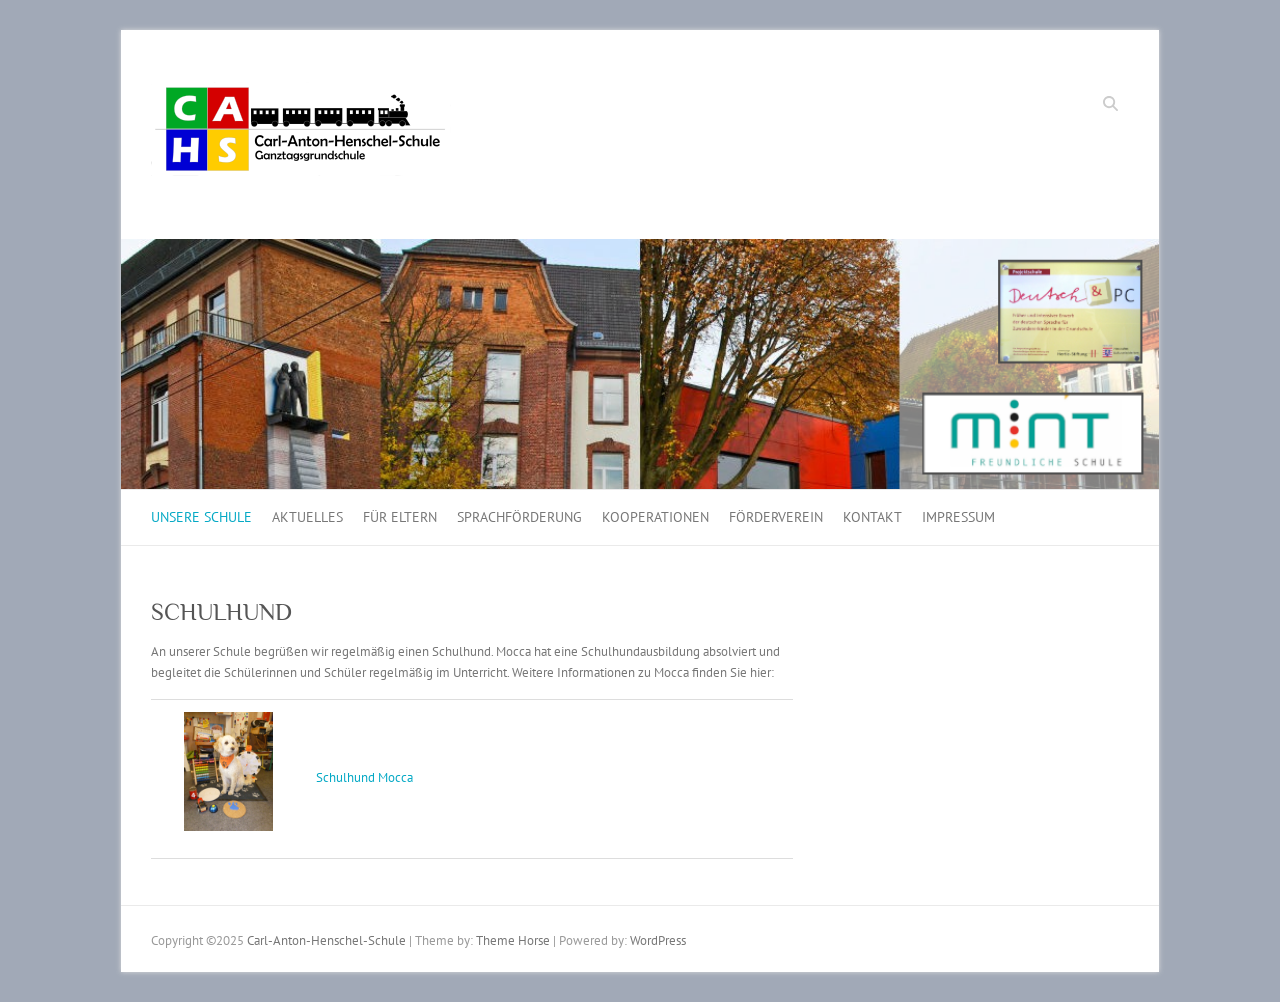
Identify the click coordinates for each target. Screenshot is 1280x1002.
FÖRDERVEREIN (776, 517)
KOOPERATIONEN (655, 517)
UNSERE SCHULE (201, 517)
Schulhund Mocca (364, 777)
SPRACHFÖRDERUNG (519, 517)
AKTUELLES (307, 517)
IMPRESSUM (958, 517)
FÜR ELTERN (400, 517)
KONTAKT (872, 517)
